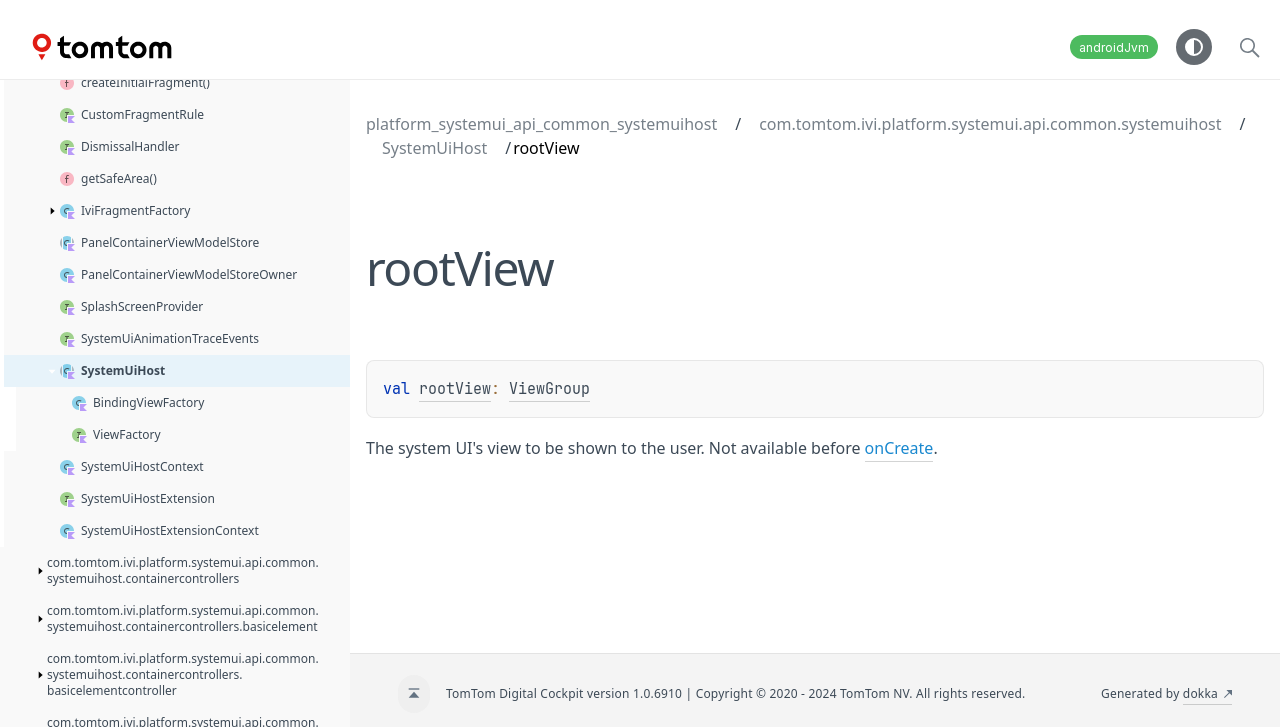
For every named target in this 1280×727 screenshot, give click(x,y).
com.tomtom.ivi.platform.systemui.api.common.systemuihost (990, 124)
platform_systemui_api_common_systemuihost (541, 124)
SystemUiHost (434, 148)
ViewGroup (549, 389)
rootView (455, 389)
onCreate (899, 448)
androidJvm (1114, 47)
